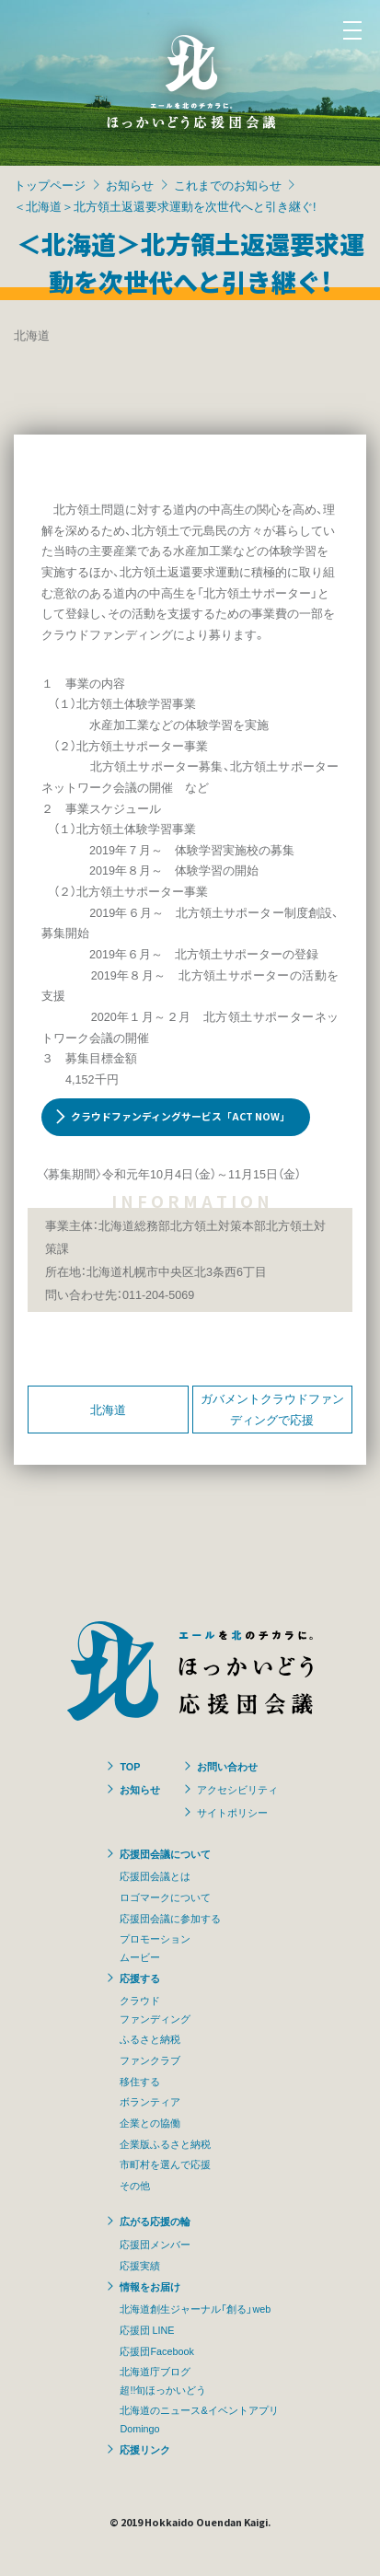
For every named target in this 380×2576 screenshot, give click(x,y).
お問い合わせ (227, 1765)
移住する (140, 2080)
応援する (140, 1977)
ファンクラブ (150, 2059)
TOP (130, 1765)
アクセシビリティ (237, 1788)
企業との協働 (150, 2122)
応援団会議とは (155, 1875)
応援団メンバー (155, 2243)
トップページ (50, 184)
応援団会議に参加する (170, 1917)
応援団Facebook (156, 2350)
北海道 (108, 1409)
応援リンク (145, 2449)
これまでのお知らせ (228, 184)
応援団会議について (165, 1853)
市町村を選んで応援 (165, 2163)
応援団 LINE (147, 2329)
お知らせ (130, 184)
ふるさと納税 (150, 2038)
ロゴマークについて (165, 1896)
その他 (135, 2184)
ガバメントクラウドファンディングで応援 (272, 1408)
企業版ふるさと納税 (165, 2143)
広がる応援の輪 (155, 2220)
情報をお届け (150, 2286)
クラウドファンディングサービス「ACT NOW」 (180, 1115)
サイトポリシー (232, 1811)
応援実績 (140, 2264)
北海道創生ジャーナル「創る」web (195, 2308)
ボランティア (150, 2101)
